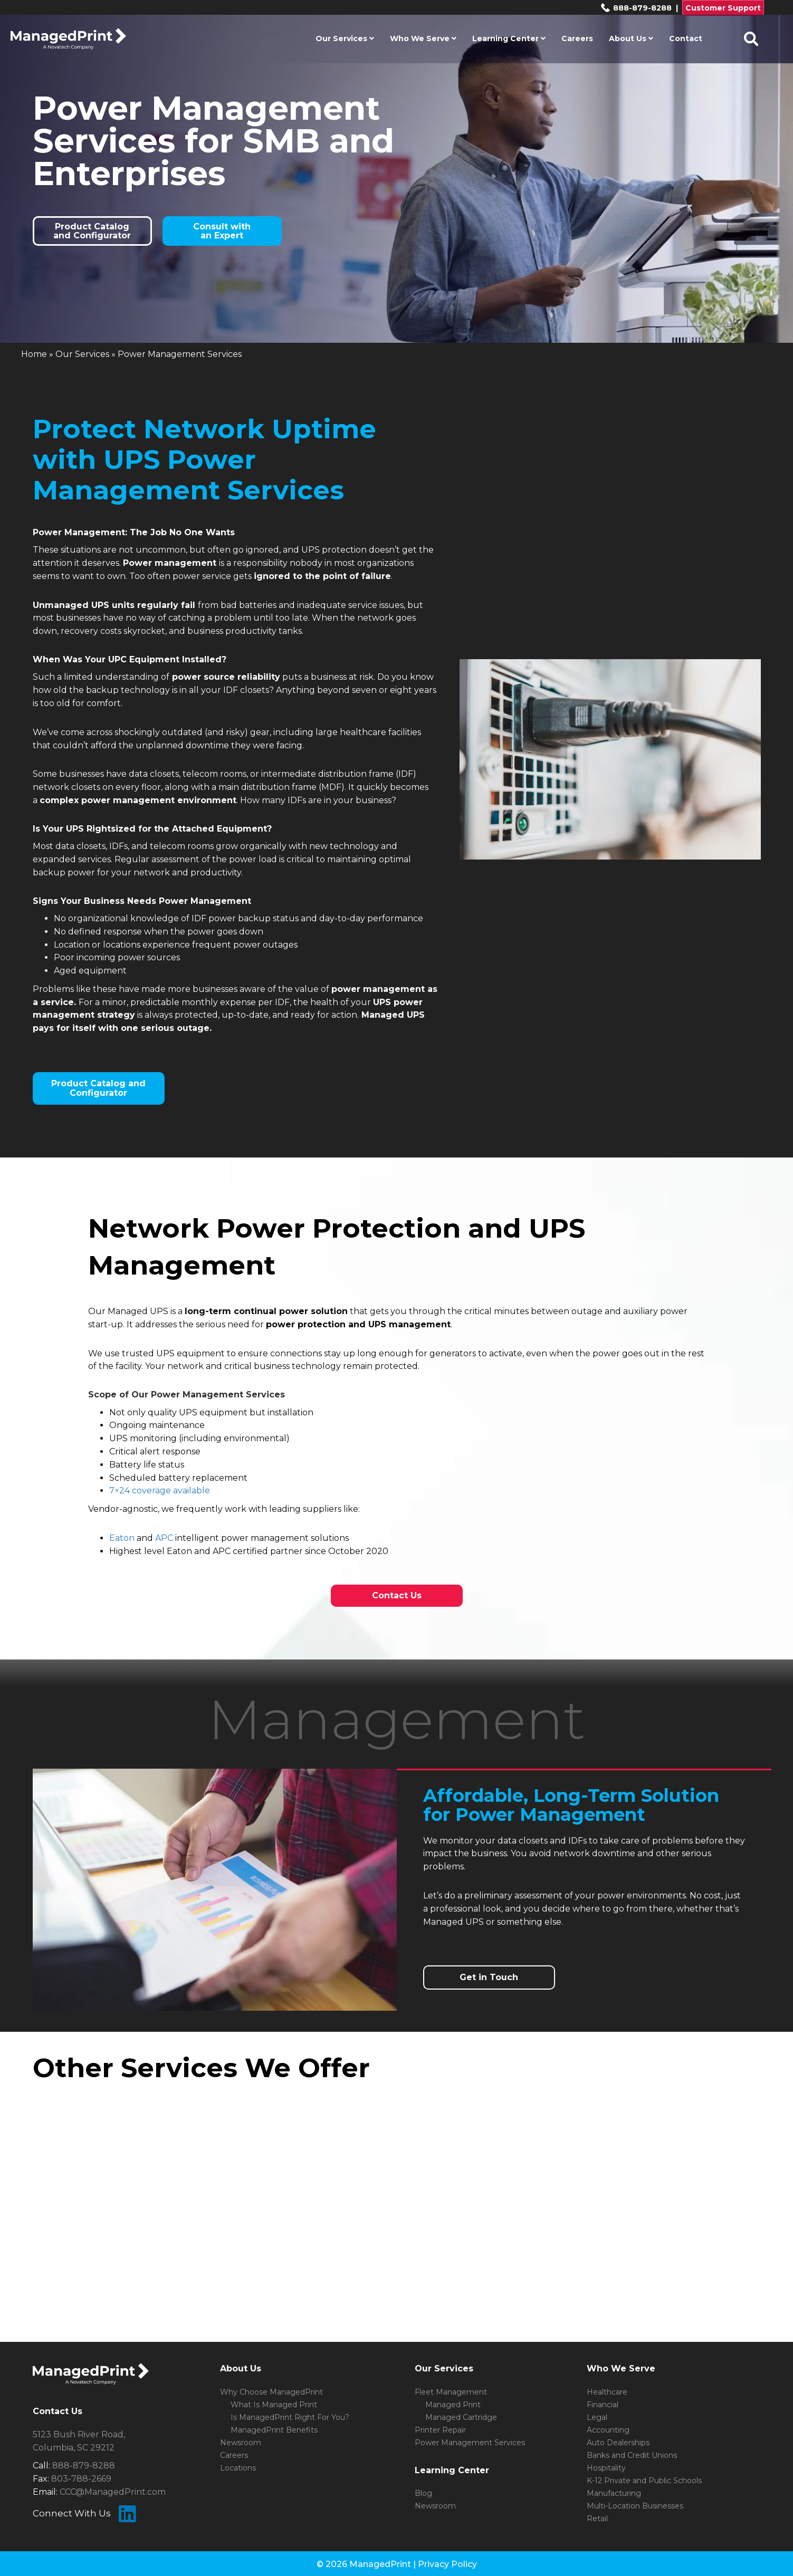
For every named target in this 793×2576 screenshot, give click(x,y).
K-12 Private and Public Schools (644, 2480)
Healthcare (607, 2392)
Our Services (345, 38)
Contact (685, 38)
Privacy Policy (447, 2564)
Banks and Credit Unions (632, 2455)
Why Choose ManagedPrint (271, 2392)
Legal (597, 2417)
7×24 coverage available (159, 1490)
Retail (597, 2518)
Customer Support (723, 8)
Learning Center (509, 38)
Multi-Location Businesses (635, 2506)
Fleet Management (451, 2392)
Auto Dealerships (618, 2442)
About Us (631, 38)
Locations (238, 2468)
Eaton (122, 1538)
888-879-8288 (636, 8)
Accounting (608, 2430)
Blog (423, 2493)
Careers (577, 38)
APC (164, 1538)
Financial (602, 2404)
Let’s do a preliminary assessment (492, 1895)
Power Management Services (470, 2442)
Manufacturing (614, 2493)
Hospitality (606, 2468)
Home (34, 354)
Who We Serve (423, 38)
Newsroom (240, 2442)
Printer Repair (440, 2430)
